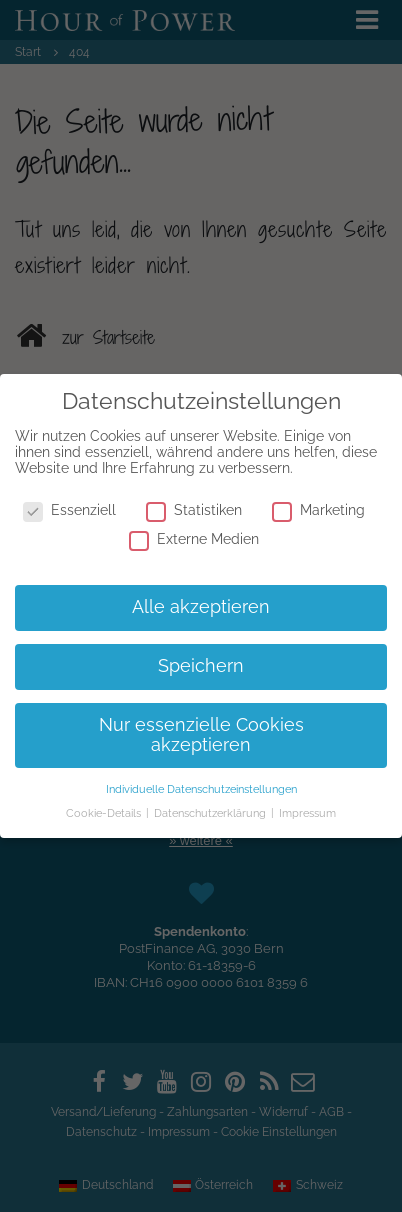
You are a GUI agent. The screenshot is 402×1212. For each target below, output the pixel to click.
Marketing (318, 510)
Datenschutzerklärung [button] (211, 813)
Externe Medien (194, 539)
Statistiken (194, 510)
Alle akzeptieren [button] (201, 607)
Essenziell (69, 510)
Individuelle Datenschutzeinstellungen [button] (201, 789)
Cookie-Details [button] (105, 813)
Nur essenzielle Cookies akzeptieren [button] (201, 735)
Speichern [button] (201, 666)
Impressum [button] (307, 813)
